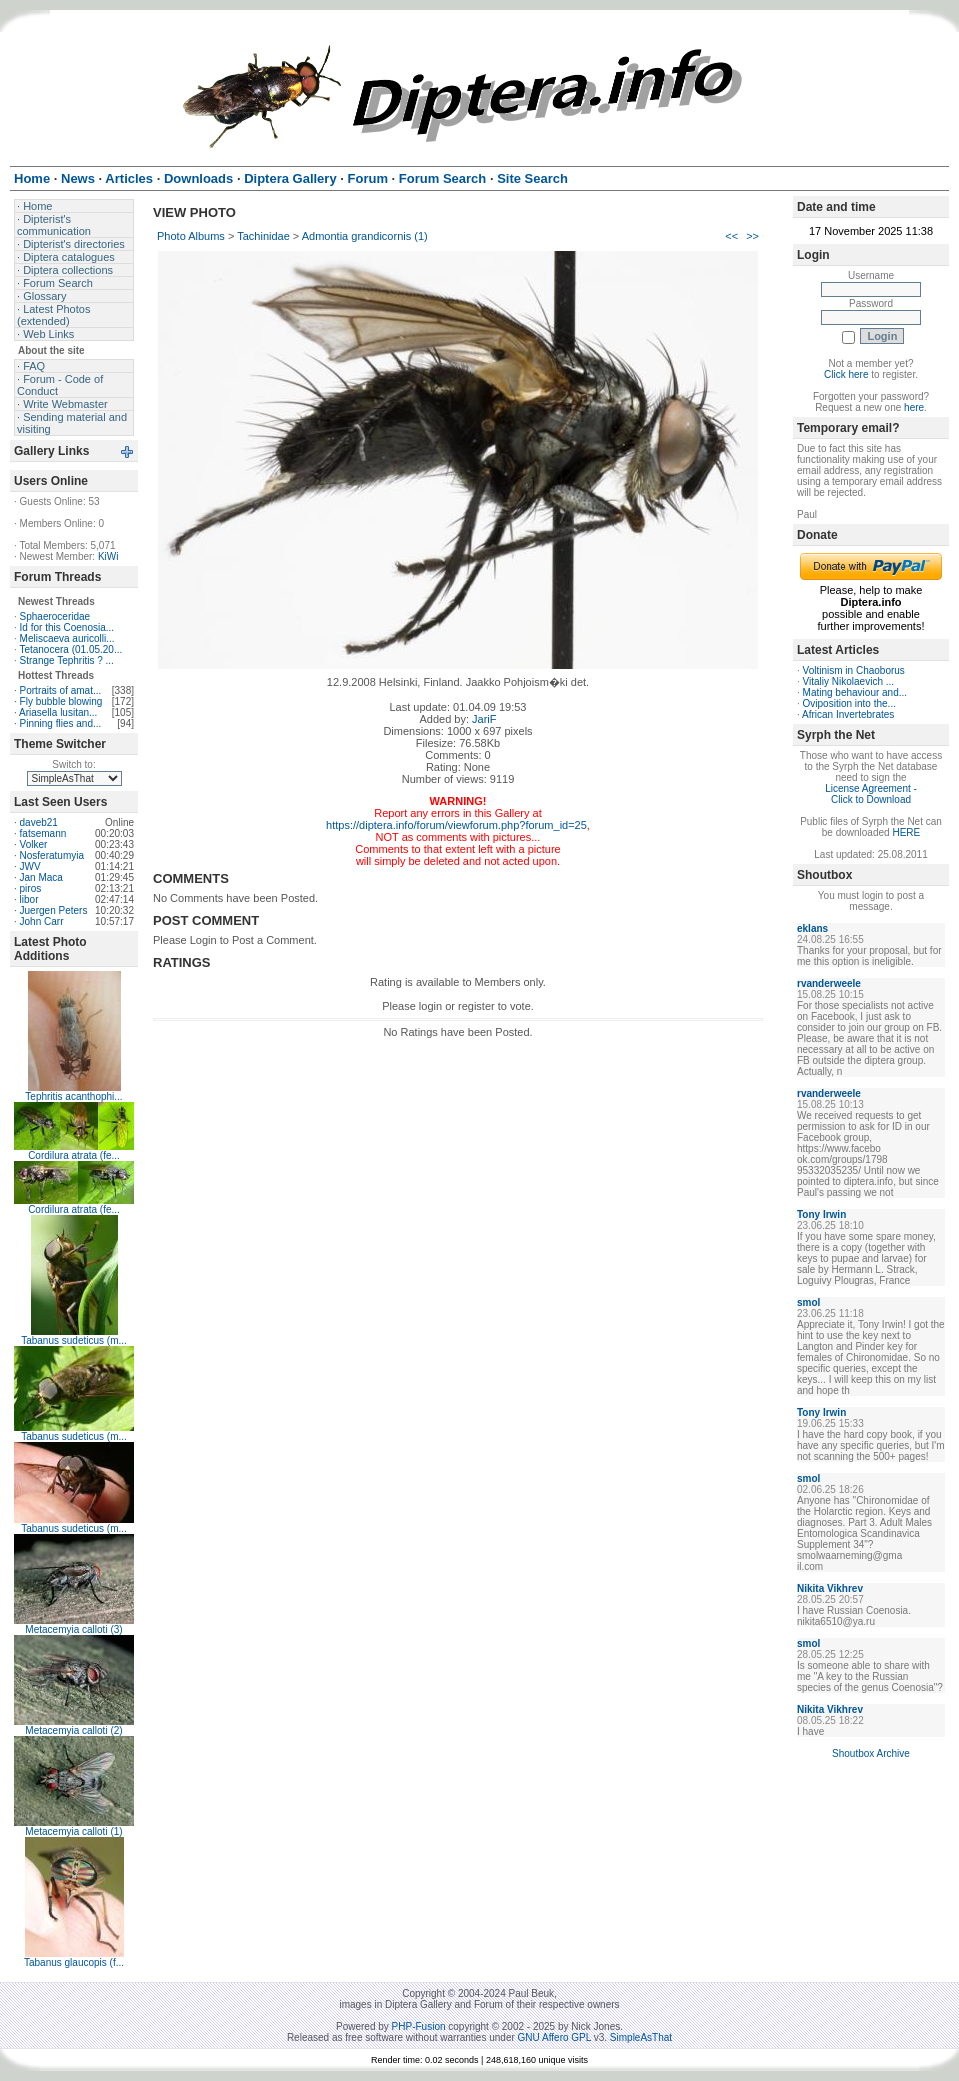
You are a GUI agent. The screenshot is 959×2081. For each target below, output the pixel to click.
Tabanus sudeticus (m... (74, 1340)
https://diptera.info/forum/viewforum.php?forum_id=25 (456, 825)
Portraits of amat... (61, 690)
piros (31, 888)
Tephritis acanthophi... (73, 1096)
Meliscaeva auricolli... (67, 638)
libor (29, 899)
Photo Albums (191, 236)
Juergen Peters (54, 910)
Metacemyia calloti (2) (73, 1730)
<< (731, 236)
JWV (30, 866)
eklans (812, 928)
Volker (34, 844)
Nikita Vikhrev (830, 1588)
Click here (846, 374)
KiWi (108, 556)
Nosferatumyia (52, 855)
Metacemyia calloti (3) (73, 1629)
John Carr (42, 921)
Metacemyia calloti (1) (73, 1831)
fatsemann (43, 833)
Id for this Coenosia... (67, 627)
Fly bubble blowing (61, 701)
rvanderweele (829, 983)
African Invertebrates (848, 714)
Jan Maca (41, 877)
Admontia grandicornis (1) (365, 236)
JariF (484, 719)
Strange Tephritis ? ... (67, 660)
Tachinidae (263, 236)
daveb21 (39, 822)
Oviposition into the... (849, 703)
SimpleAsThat (641, 2037)
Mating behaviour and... (855, 692)
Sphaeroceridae (55, 616)
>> (752, 236)
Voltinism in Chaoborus (854, 670)
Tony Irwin (821, 1214)
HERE (906, 832)
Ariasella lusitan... (58, 712)
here (914, 407)
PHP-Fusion (419, 2026)
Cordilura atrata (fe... (74, 1155)
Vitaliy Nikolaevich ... (849, 681)
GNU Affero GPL (554, 2037)
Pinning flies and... (61, 723)
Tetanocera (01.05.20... (70, 649)
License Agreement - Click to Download (871, 794)
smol (808, 1302)
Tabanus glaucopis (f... (74, 1962)
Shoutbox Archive (871, 1753)
